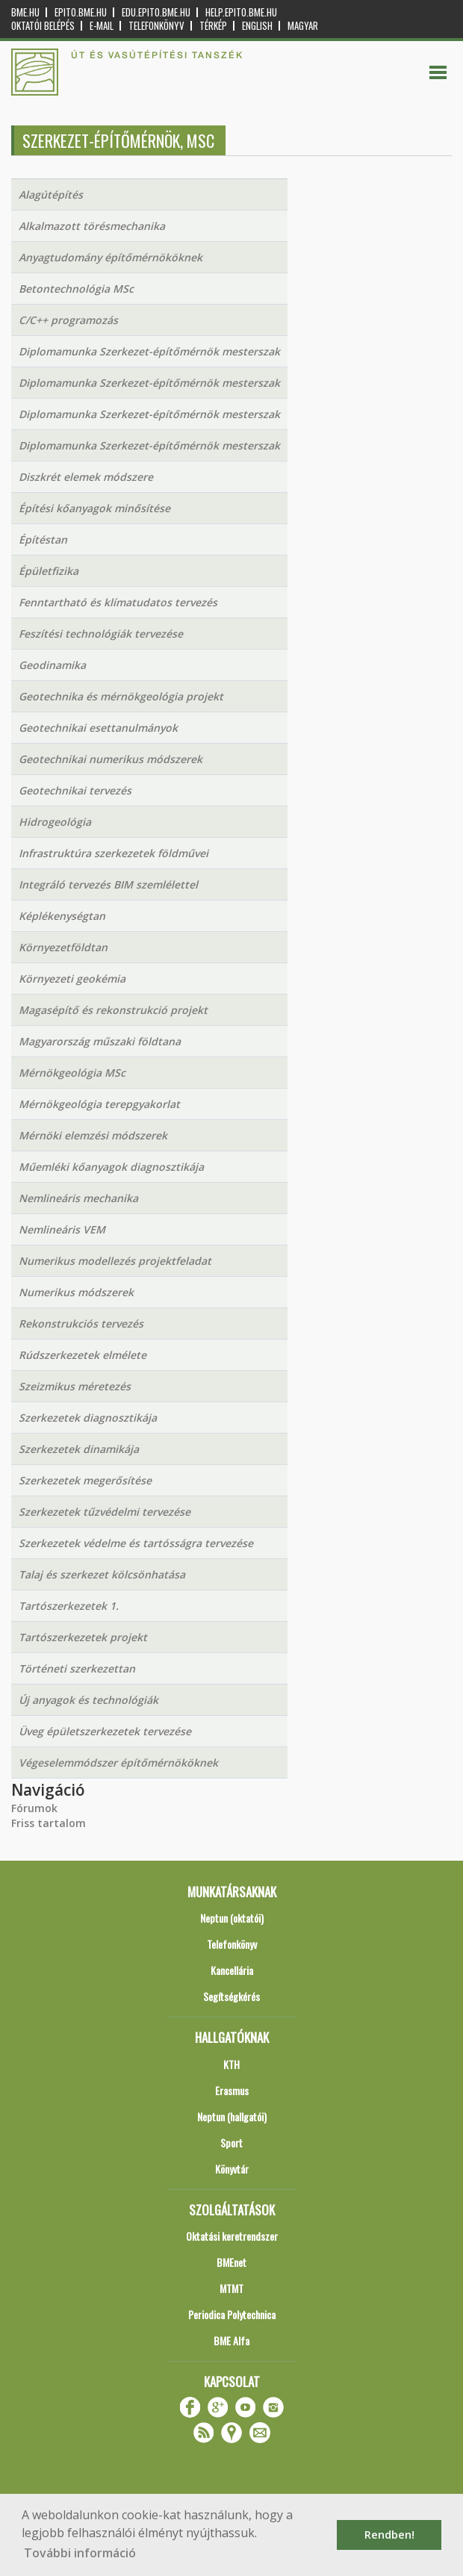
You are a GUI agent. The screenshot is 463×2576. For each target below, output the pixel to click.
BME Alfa (231, 2340)
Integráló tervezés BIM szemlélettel (108, 884)
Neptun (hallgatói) (232, 2116)
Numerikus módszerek (76, 1292)
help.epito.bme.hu (241, 12)
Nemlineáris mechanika (78, 1198)
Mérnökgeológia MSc (72, 1072)
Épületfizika (48, 571)
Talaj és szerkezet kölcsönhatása (102, 1574)
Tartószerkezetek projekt (83, 1637)
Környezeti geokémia (72, 978)
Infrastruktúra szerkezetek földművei (113, 853)
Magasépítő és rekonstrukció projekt (113, 1010)
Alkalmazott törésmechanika (92, 226)
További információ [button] (80, 2553)
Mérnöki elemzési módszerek (93, 1135)
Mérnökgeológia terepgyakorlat (99, 1104)
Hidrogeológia (55, 822)
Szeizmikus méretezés (75, 1386)
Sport (231, 2142)
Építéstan (43, 539)
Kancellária (232, 1970)
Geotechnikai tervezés (75, 790)
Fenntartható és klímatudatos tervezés (118, 602)
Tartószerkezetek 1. (69, 1606)
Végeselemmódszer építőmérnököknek (118, 1762)
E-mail (102, 26)
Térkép (213, 26)
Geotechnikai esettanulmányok (98, 728)
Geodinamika (52, 665)
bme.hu (25, 12)
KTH (231, 2064)
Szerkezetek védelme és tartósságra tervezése (136, 1543)
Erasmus (232, 2090)
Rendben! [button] (389, 2534)
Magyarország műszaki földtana (100, 1041)
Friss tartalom (48, 1823)
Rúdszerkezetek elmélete (82, 1355)
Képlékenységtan (62, 916)
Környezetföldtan (63, 947)
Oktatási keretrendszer (232, 2236)
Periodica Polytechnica (232, 2314)
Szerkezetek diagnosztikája (88, 1417)
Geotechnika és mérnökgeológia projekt (121, 696)
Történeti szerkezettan (77, 1668)
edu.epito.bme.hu (156, 12)
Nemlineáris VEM (62, 1229)
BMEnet (231, 2262)
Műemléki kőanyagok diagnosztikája (111, 1167)
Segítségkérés (231, 1996)
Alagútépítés (51, 194)
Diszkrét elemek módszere (86, 477)
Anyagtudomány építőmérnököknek (110, 257)
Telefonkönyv (156, 26)
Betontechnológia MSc (76, 288)
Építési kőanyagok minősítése (94, 508)
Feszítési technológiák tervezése (101, 633)
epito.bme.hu (81, 12)
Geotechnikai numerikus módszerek (110, 759)
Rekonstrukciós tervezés (81, 1323)
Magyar (303, 26)
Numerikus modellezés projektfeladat (115, 1261)
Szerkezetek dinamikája (79, 1449)
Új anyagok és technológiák (88, 1700)
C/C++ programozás (68, 320)
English (257, 26)
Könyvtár (232, 2169)
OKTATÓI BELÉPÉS (43, 26)
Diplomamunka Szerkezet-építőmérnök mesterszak (149, 351)
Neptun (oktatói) (232, 1918)
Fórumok (34, 1808)
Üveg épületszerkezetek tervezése (105, 1731)
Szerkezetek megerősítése (85, 1480)
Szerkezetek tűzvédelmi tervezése (104, 1512)
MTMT (231, 2288)
